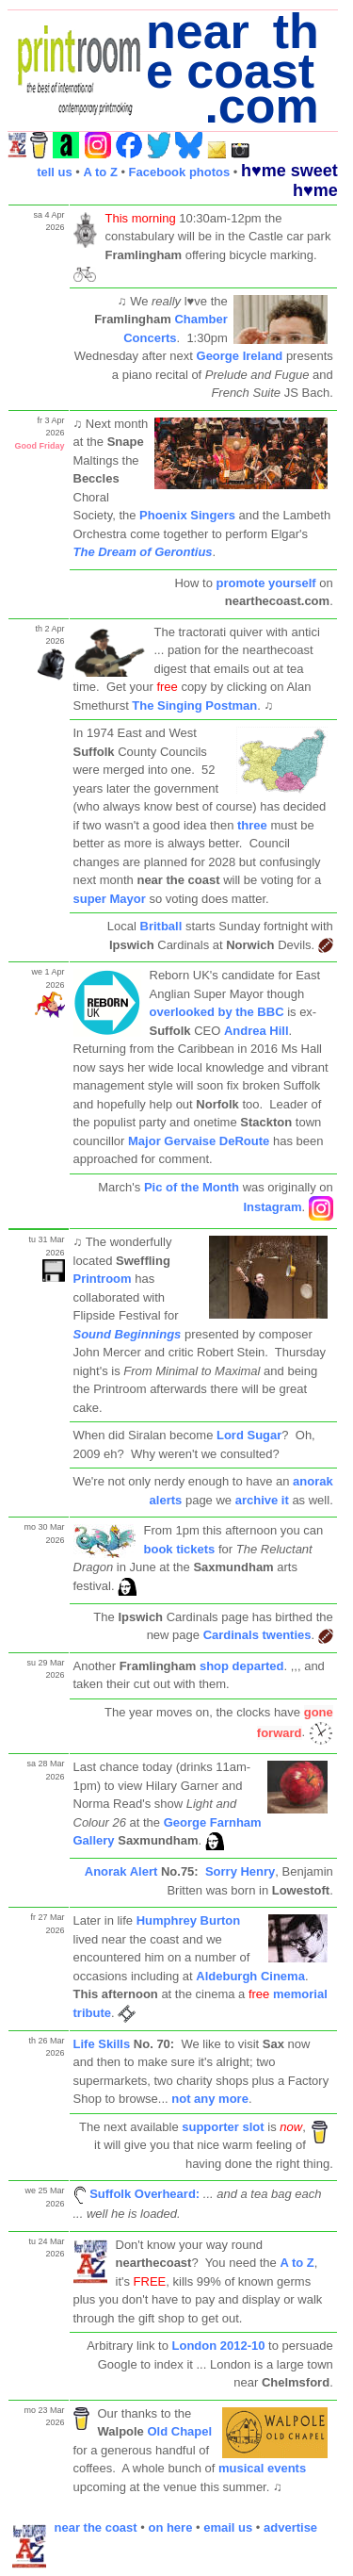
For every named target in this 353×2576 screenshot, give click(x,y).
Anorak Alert (121, 1871)
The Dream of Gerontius (143, 552)
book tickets (180, 1549)
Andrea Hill (256, 1031)
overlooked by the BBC (217, 1012)
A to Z (100, 172)
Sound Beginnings (127, 1334)
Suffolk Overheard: (144, 2194)
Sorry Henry (240, 1871)
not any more (210, 2099)
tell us (54, 172)
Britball (161, 926)
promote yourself (265, 583)
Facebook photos (180, 172)
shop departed (242, 1666)
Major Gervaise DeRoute (198, 1141)
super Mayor (111, 899)
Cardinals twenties (257, 1635)
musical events (262, 2468)
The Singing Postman (194, 705)
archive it (262, 1500)
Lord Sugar (249, 1435)
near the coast (96, 2527)
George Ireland (240, 356)
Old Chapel (178, 2431)
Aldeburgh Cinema (250, 1976)
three (252, 825)
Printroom (102, 1279)
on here (170, 2527)
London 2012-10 (218, 2345)
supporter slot (223, 2127)
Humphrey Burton (188, 1920)
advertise (290, 2527)
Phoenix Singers (187, 515)
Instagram (272, 1208)
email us (227, 2527)
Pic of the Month (191, 1187)
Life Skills (102, 2044)
